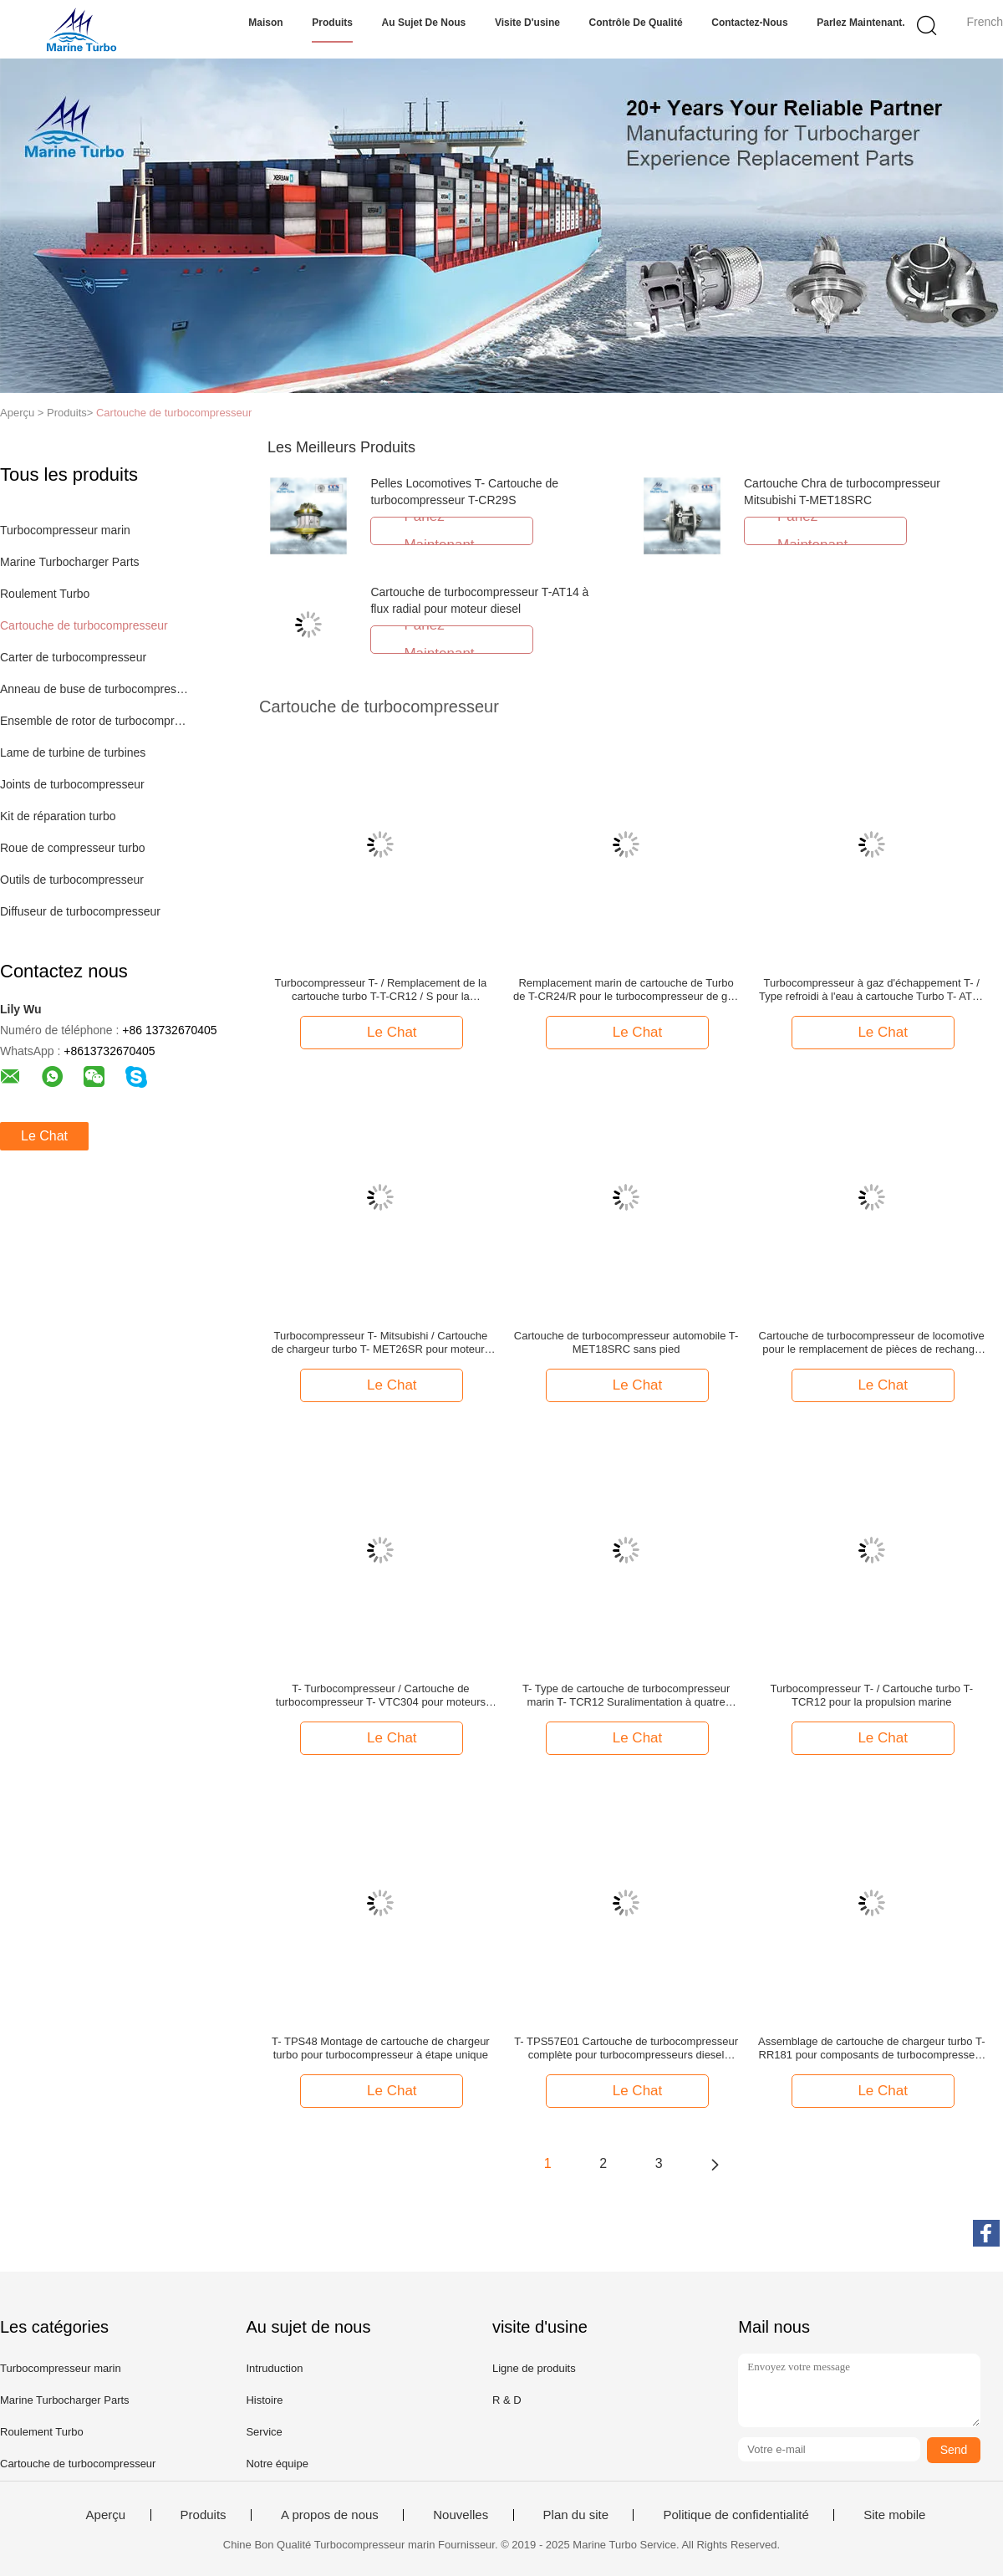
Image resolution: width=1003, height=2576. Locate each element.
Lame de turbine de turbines (72, 752)
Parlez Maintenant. (860, 22)
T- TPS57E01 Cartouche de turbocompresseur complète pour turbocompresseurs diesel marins (626, 2048)
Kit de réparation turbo (58, 816)
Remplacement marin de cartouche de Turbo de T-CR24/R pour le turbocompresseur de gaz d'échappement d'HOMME (626, 990)
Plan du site (575, 2515)
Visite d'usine (527, 22)
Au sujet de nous (424, 22)
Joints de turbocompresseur (72, 784)
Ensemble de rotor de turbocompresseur (95, 720)
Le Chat (44, 1136)
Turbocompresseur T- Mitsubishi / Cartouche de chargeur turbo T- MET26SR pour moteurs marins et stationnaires (381, 1342)
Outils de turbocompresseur (72, 879)
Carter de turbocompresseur (73, 657)
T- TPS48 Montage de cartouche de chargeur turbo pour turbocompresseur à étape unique (381, 2048)
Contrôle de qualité (636, 22)
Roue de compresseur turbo (72, 847)
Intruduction (274, 2368)
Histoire (264, 2400)
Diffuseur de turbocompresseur (80, 911)
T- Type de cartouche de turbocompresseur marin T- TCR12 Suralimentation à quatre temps (626, 1695)
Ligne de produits (534, 2368)
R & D (507, 2400)
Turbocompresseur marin (65, 530)
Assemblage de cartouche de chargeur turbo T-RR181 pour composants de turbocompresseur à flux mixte (871, 2048)
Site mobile (894, 2515)
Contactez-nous (749, 22)
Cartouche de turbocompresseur (174, 412)
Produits (332, 22)
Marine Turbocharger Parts (70, 562)
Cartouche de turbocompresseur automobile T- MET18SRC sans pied (626, 1342)
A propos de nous (330, 2515)
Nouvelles (460, 2515)
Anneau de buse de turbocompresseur (95, 689)
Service (264, 2432)
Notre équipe (277, 2463)
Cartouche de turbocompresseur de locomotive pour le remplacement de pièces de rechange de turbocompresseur (872, 1342)
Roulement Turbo (44, 593)
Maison (265, 22)
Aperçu (106, 2515)
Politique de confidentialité (735, 2515)
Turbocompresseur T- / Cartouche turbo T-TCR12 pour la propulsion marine (871, 1695)
